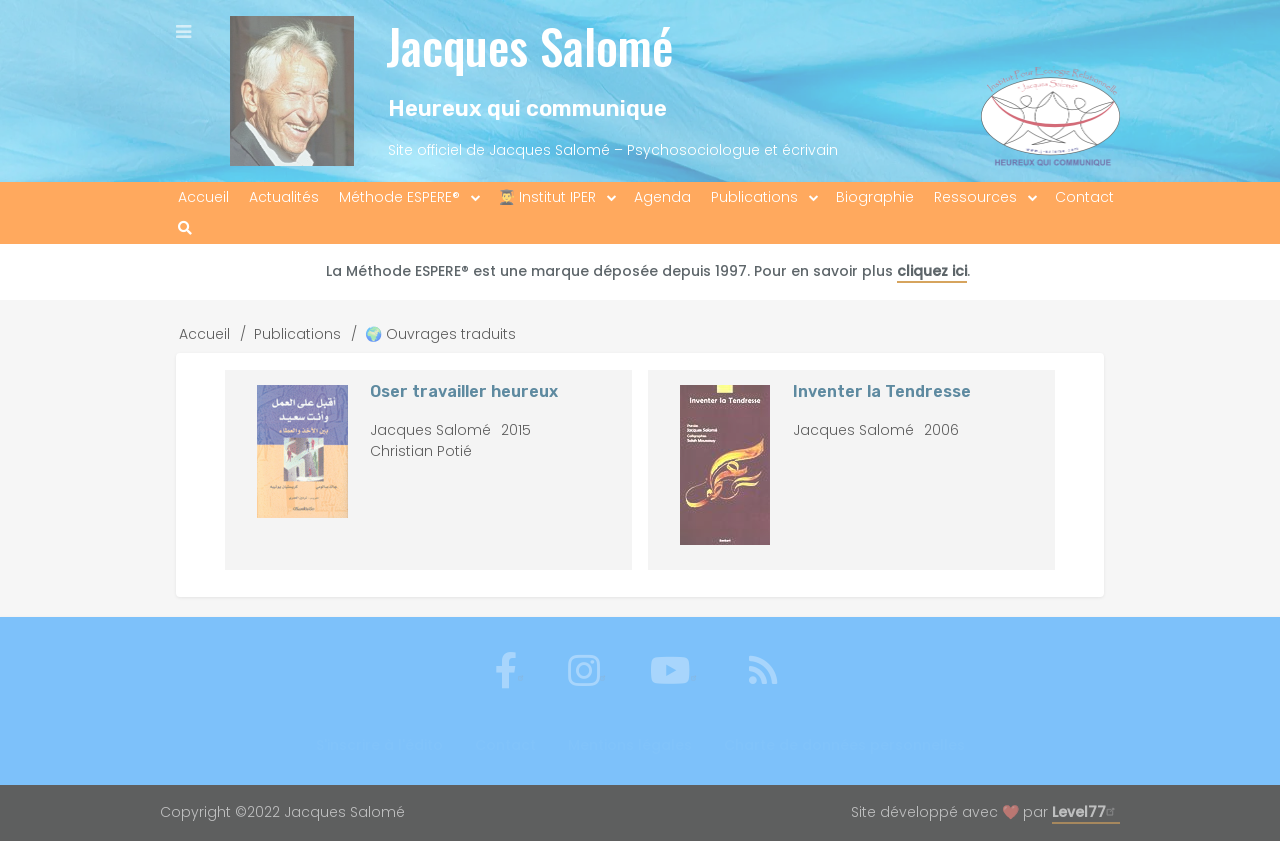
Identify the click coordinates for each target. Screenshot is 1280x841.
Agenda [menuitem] (662, 197)
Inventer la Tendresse (882, 391)
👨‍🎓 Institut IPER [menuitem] (547, 197)
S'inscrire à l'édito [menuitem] (379, 745)
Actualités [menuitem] (284, 197)
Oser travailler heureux (464, 391)
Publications (297, 334)
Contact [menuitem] (1084, 197)
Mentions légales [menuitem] (630, 745)
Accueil (204, 334)
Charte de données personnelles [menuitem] (844, 745)
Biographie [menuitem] (875, 197)
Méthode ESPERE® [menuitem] (399, 197)
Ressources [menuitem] (975, 197)
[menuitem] (185, 228)
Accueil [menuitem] (203, 197)
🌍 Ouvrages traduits (440, 334)
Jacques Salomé (529, 45)
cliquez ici (932, 271)
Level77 (1086, 812)
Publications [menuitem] (754, 197)
